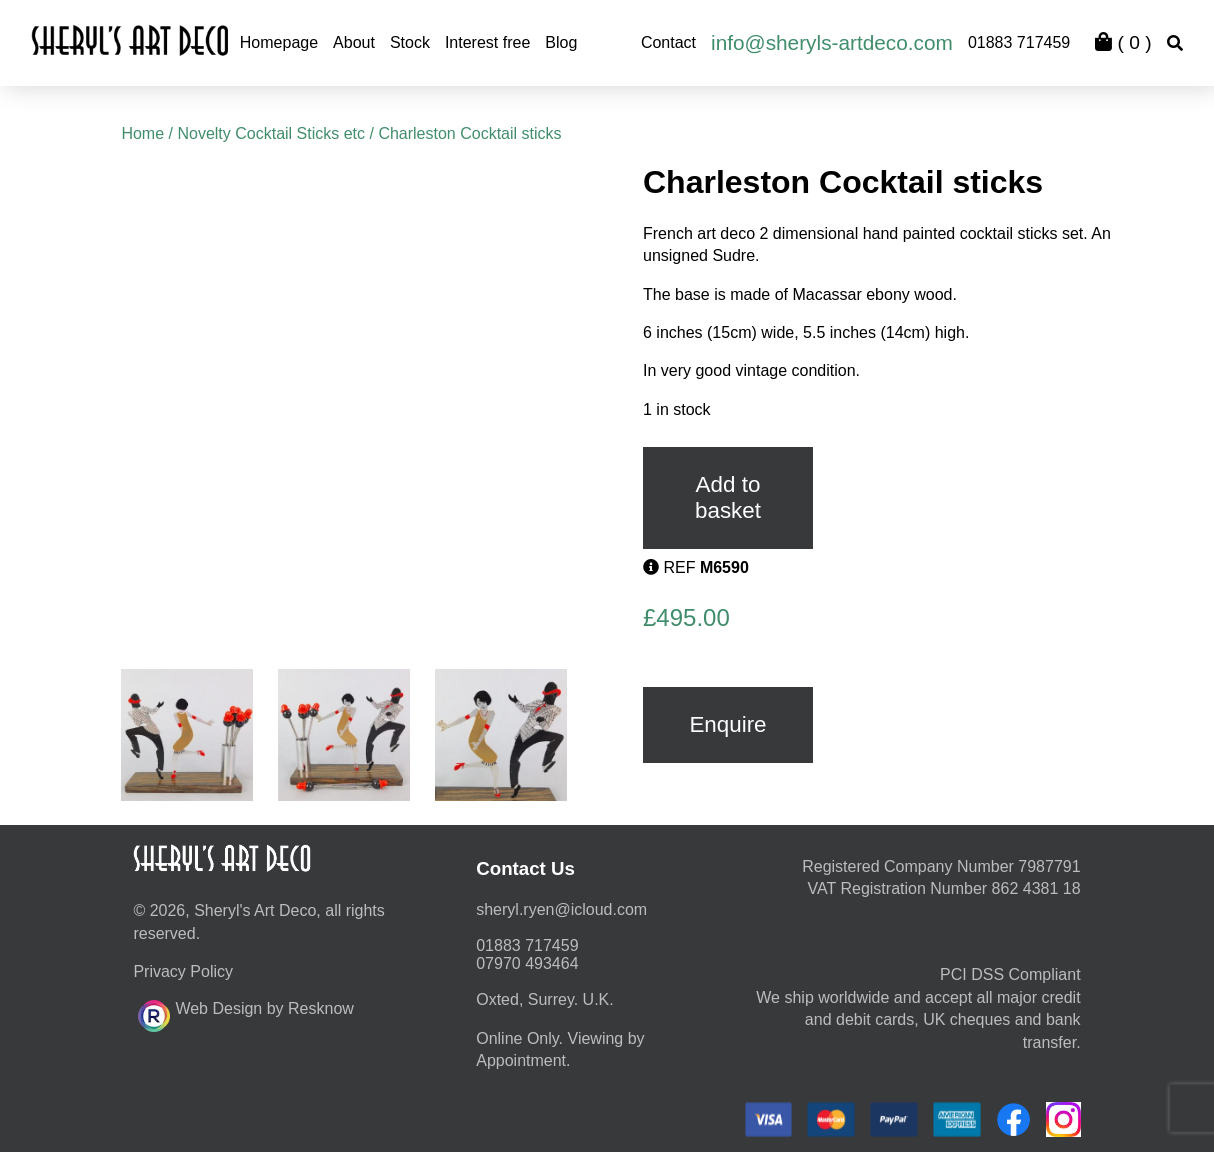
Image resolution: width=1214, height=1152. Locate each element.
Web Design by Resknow (245, 1013)
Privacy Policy (183, 971)
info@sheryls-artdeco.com (832, 42)
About (354, 42)
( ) (1123, 42)
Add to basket (728, 497)
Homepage (279, 42)
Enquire (727, 724)
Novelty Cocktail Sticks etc (271, 133)
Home (142, 133)
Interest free (487, 42)
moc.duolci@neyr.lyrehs (561, 909)
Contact (668, 42)
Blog (561, 42)
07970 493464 (527, 963)
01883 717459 (1019, 42)
